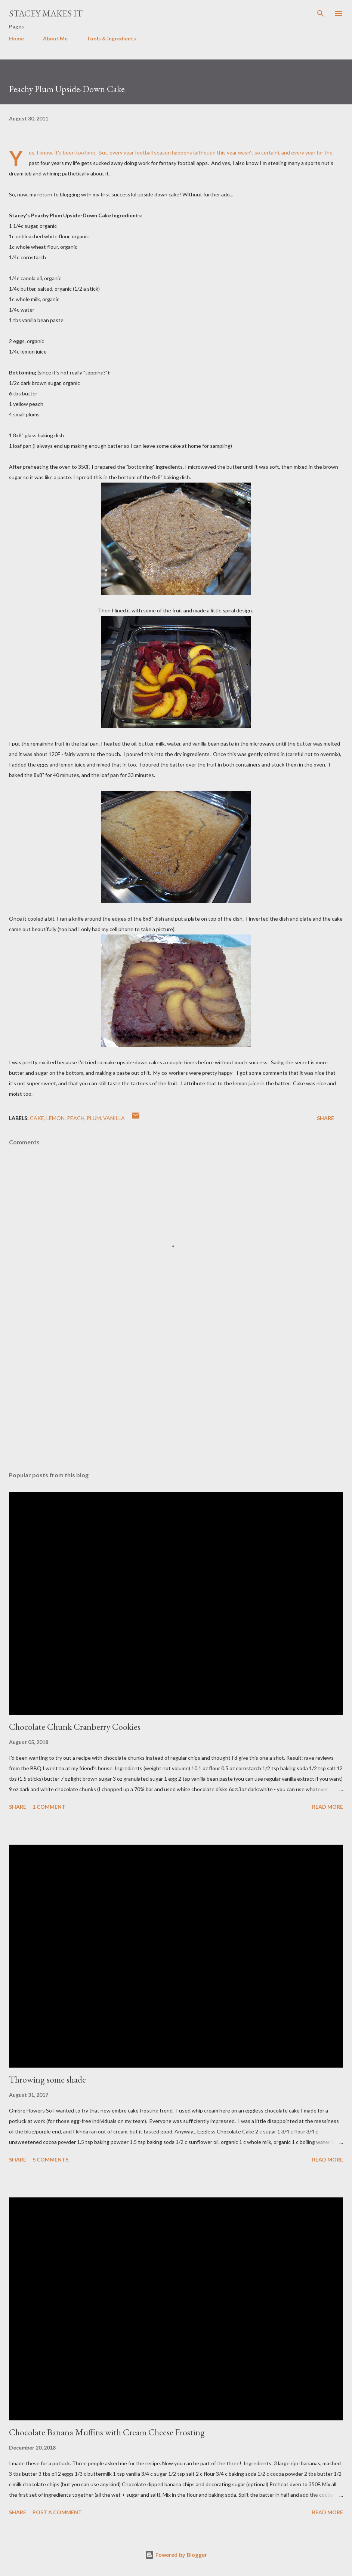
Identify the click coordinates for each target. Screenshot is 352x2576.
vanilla (114, 1118)
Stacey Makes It (46, 13)
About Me (55, 38)
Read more (327, 1806)
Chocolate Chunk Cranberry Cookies (75, 1726)
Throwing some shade (47, 2079)
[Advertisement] (176, 1395)
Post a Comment (57, 2512)
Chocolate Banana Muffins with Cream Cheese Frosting (107, 2432)
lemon (55, 1118)
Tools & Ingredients (111, 38)
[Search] (320, 13)
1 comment (49, 1806)
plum (94, 1118)
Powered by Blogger (176, 2554)
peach (75, 1118)
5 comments (50, 2159)
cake (37, 1118)
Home (16, 38)
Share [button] (325, 1118)
